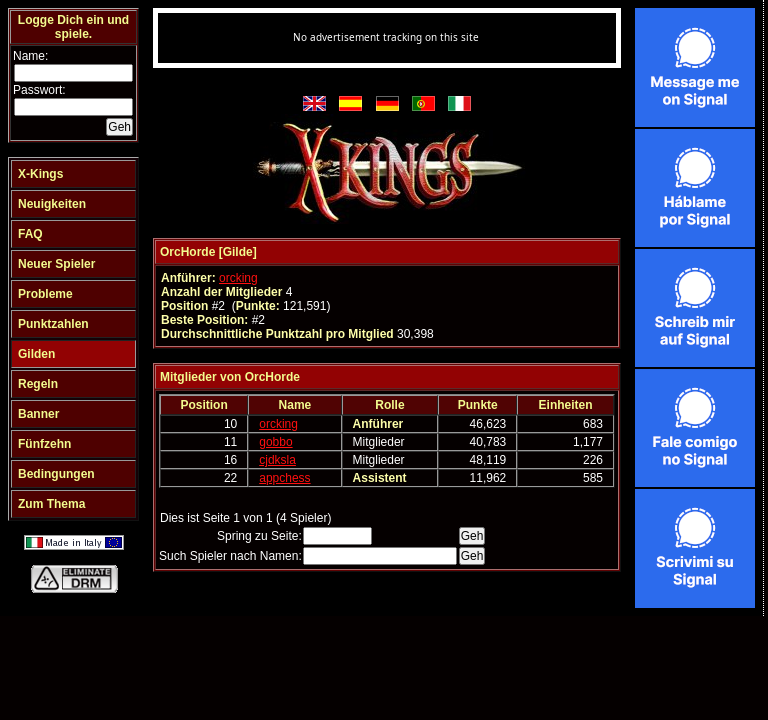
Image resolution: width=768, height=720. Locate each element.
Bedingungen (56, 474)
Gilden (36, 354)
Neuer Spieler (56, 264)
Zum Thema (51, 504)
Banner (38, 414)
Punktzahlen (53, 324)
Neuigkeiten (52, 204)
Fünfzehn (44, 444)
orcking (238, 278)
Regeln (38, 384)
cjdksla (277, 460)
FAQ (30, 234)
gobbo (275, 442)
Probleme (45, 294)
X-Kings (40, 174)
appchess (284, 478)
